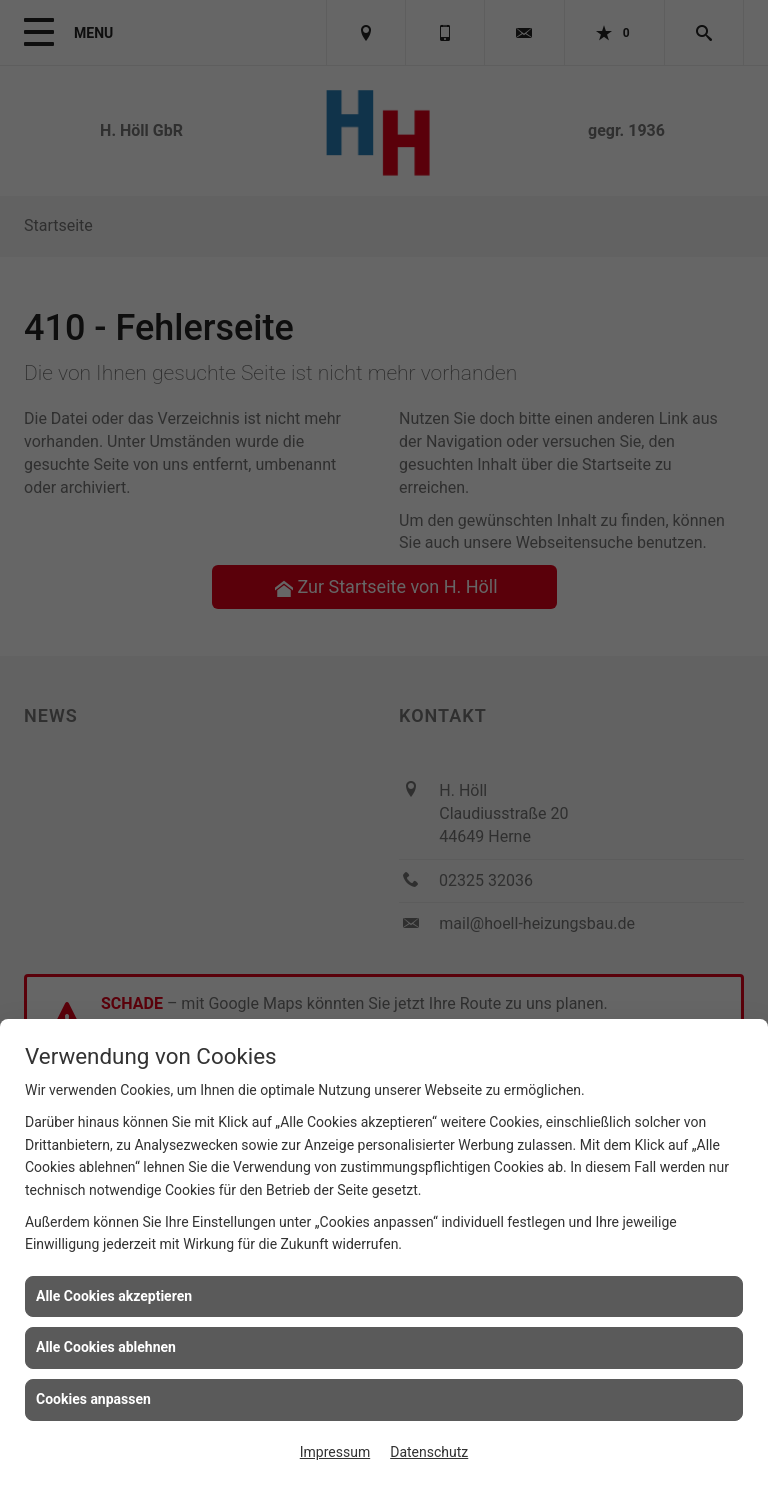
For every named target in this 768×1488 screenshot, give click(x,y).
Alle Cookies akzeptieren (114, 1296)
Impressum (335, 1452)
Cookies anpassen (93, 1399)
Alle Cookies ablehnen (106, 1347)
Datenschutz (429, 1452)
